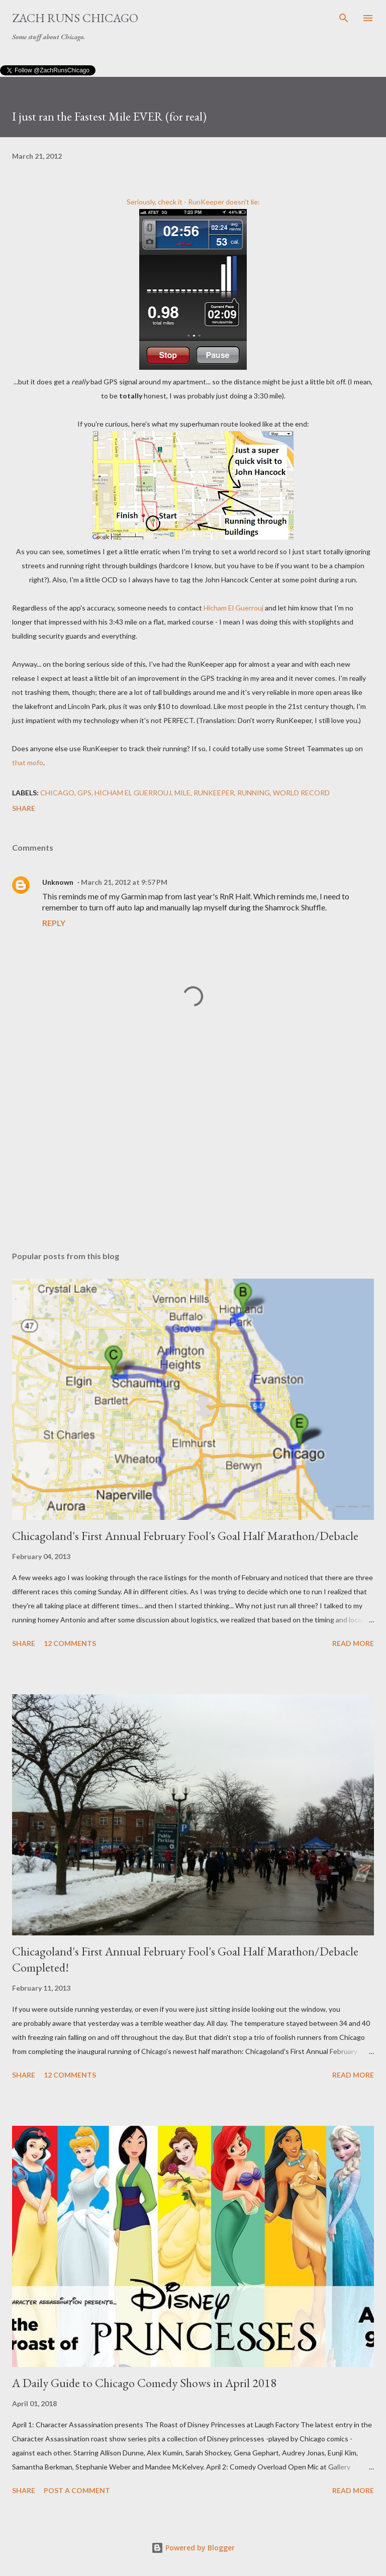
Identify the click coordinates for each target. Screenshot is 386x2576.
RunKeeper (206, 201)
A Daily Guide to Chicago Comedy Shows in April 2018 (144, 2383)
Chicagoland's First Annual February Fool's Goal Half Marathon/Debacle (185, 1535)
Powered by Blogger (193, 2547)
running (253, 792)
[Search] (344, 18)
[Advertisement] (193, 1148)
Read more (353, 1643)
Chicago (57, 792)
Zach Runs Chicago (75, 18)
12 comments (70, 1643)
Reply (53, 923)
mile (182, 792)
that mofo (27, 762)
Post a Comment (77, 2490)
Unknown (57, 882)
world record (301, 792)
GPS (84, 792)
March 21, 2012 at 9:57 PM (124, 882)
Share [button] (23, 808)
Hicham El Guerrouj (233, 607)
